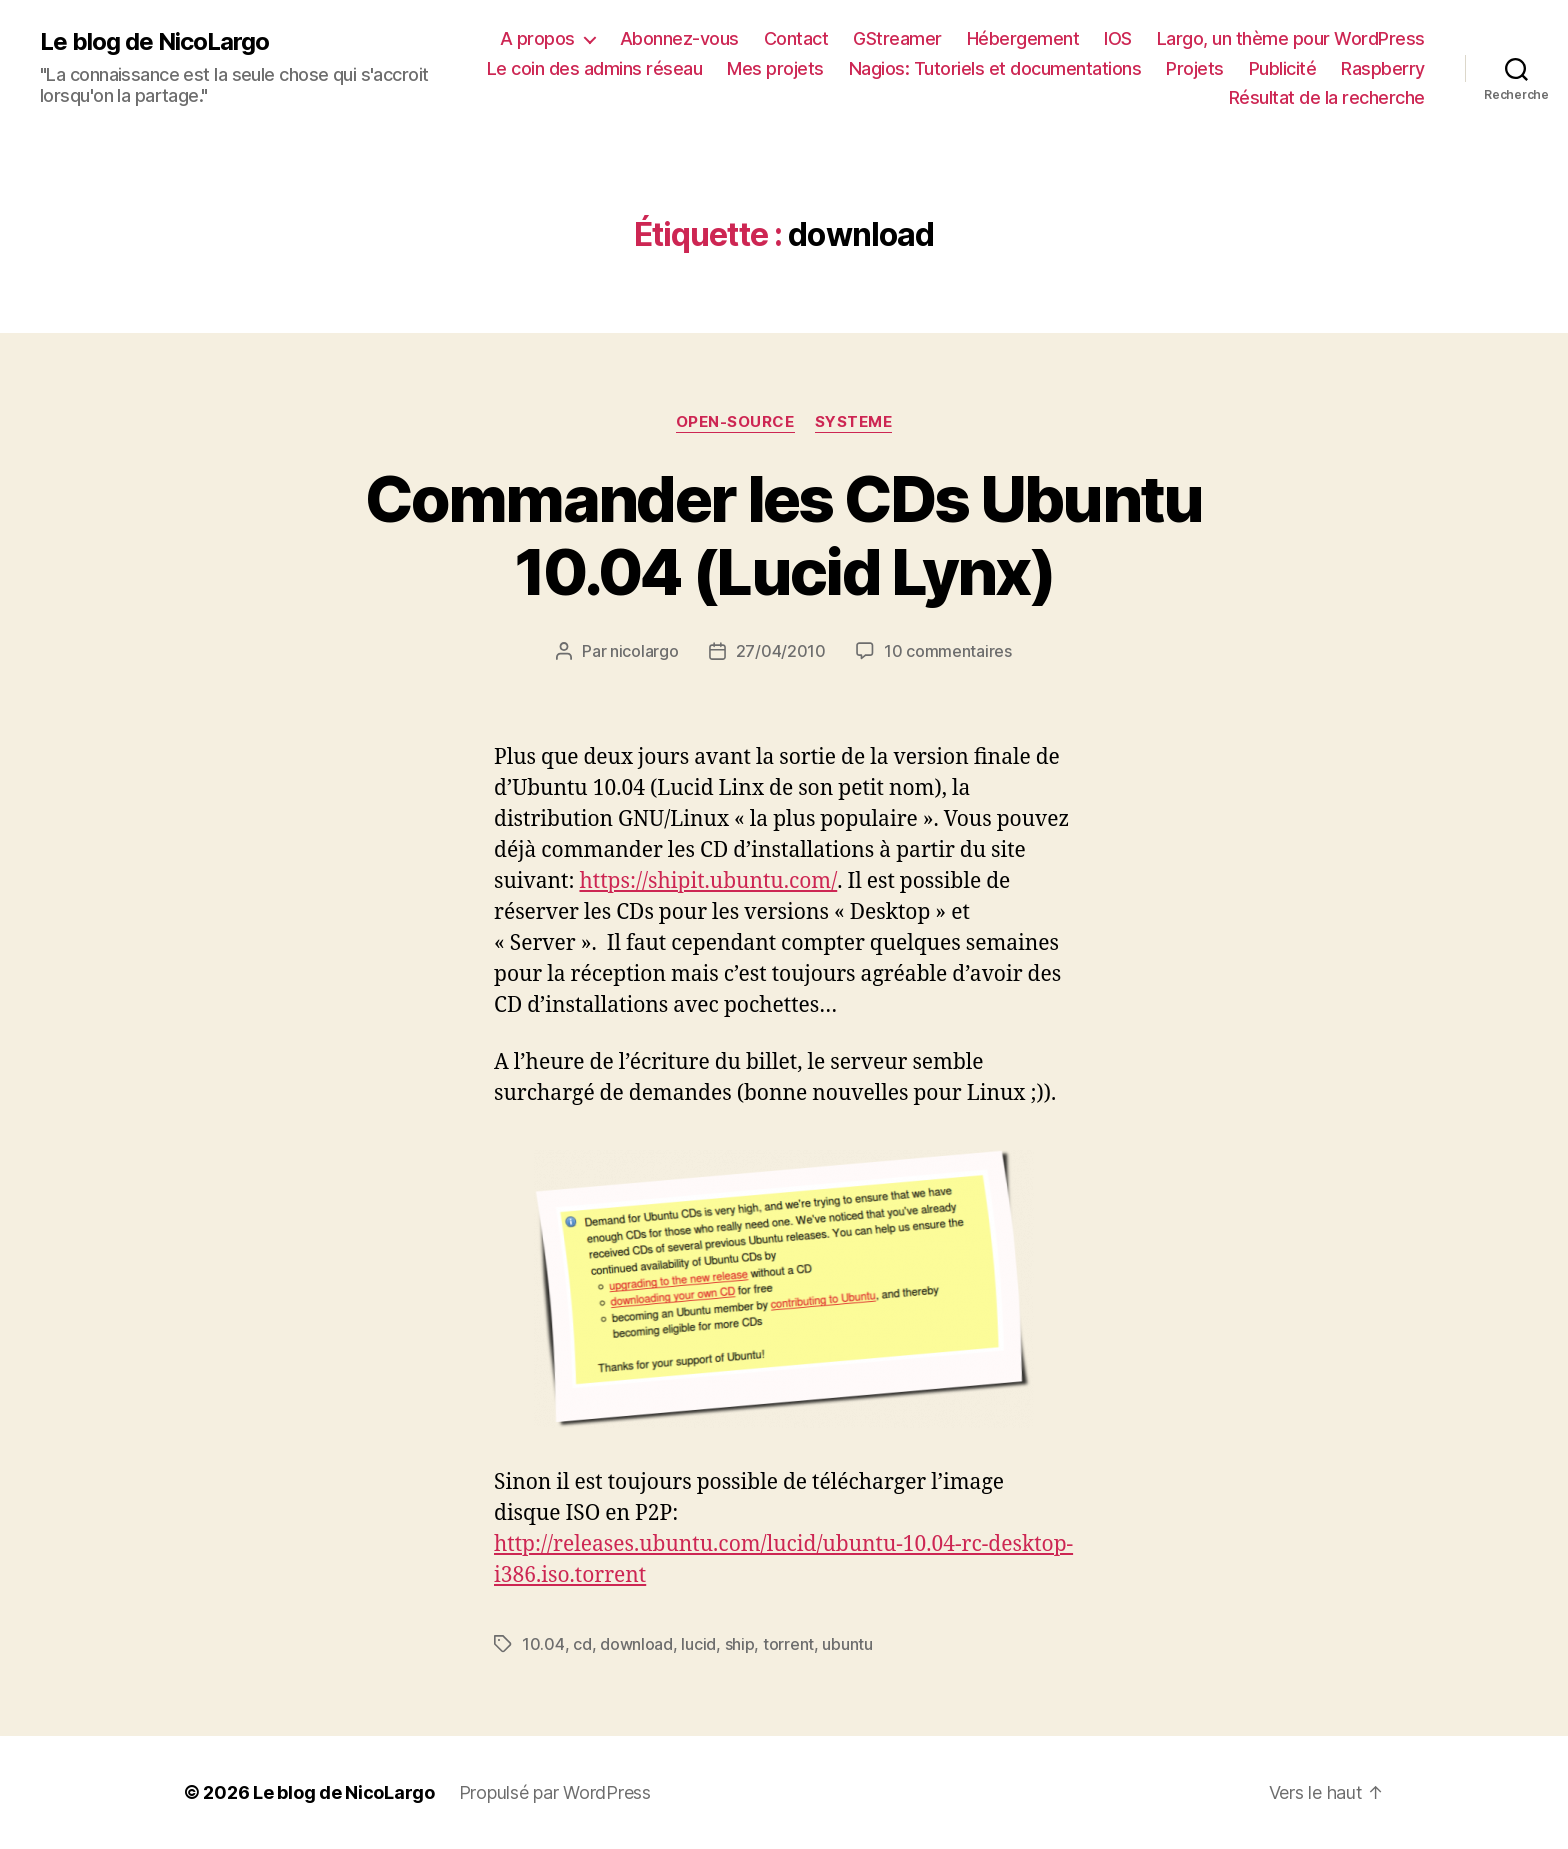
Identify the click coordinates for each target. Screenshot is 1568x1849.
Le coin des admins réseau (595, 68)
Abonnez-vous (679, 38)
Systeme (854, 422)
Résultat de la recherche (1327, 97)
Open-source (735, 422)
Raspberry (1383, 68)
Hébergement (1023, 38)
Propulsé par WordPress (555, 1792)
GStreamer (897, 38)
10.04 (543, 1644)
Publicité (1283, 68)
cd (582, 1644)
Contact (796, 38)
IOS (1118, 38)
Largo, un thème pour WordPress (1291, 38)
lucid (698, 1644)
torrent (788, 1644)
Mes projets (775, 68)
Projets (1195, 68)
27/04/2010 (781, 651)
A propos (537, 38)
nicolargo (644, 651)
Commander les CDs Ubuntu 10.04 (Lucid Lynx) (783, 535)
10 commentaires (948, 651)
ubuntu (847, 1644)
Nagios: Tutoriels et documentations (995, 68)
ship (740, 1644)
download (636, 1644)
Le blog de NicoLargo (154, 42)
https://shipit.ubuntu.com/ (708, 881)
